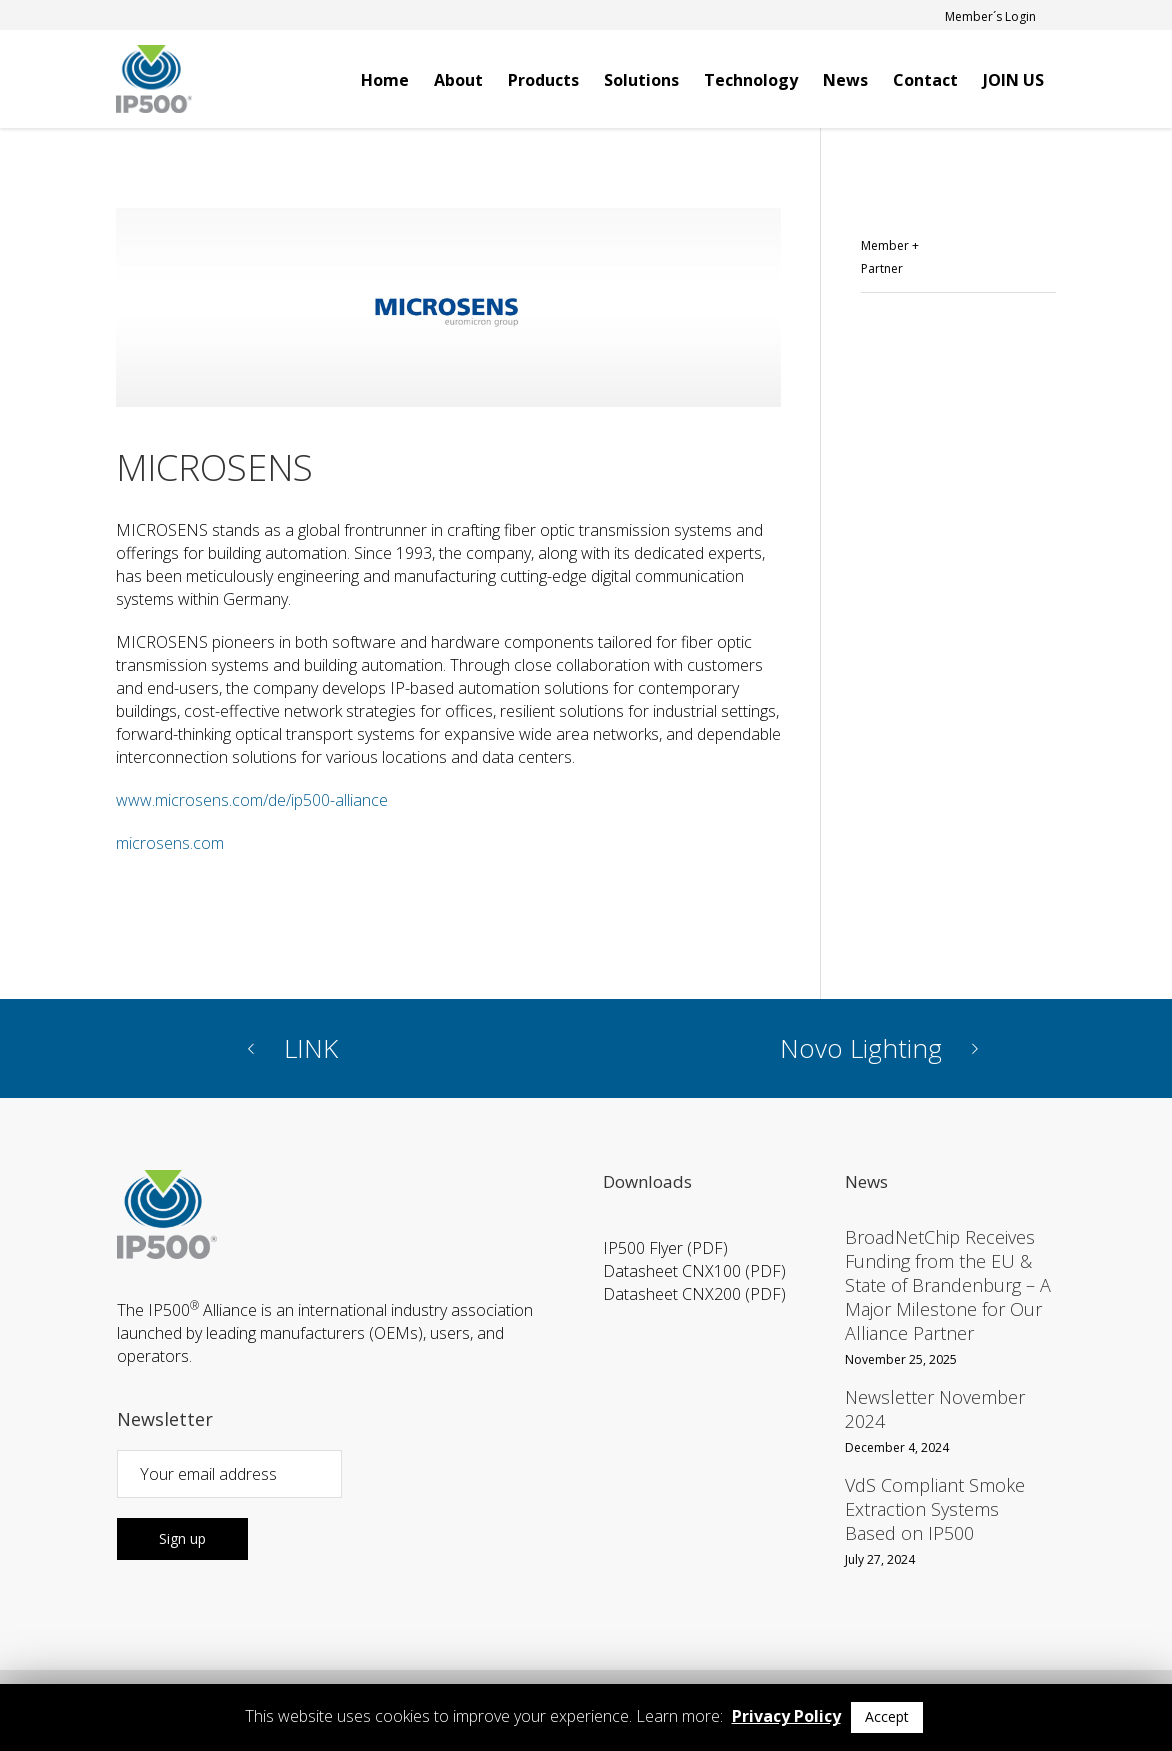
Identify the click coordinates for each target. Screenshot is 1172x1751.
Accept (887, 1716)
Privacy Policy (786, 1716)
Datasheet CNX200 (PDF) (694, 1294)
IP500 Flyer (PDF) (665, 1248)
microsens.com (170, 843)
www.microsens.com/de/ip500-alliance (252, 800)
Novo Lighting (861, 1048)
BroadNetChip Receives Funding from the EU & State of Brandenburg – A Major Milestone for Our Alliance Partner (948, 1285)
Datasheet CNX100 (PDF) (694, 1271)
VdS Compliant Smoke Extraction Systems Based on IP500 (935, 1509)
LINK (311, 1048)
